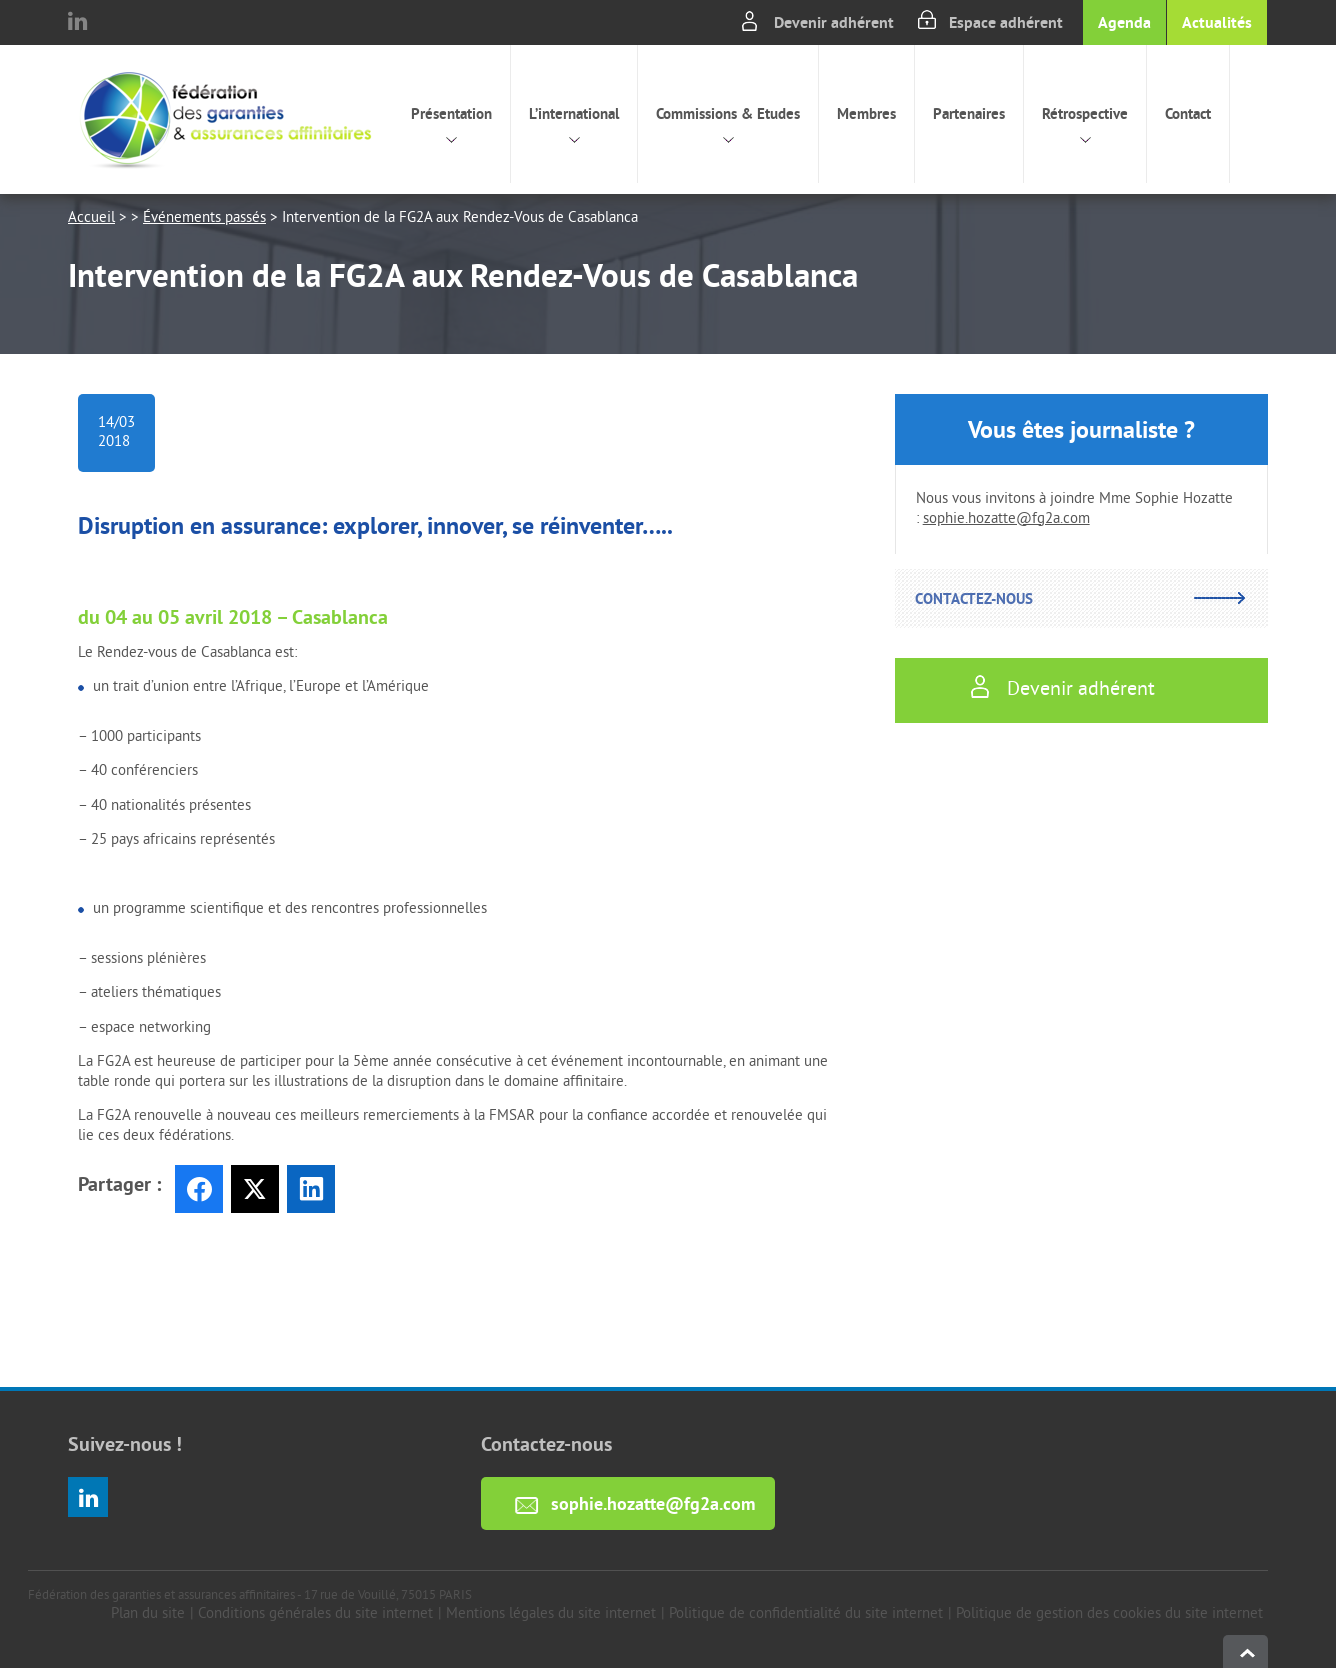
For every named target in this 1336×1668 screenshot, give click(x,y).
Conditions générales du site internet (315, 1614)
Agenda (1124, 22)
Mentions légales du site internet (551, 1614)
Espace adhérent (1006, 22)
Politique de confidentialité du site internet (806, 1614)
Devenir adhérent (834, 22)
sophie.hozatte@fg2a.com (1006, 519)
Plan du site (148, 1614)
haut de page (1245, 1651)
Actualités (1217, 22)
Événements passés (204, 218)
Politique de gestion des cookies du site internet (1109, 1614)
